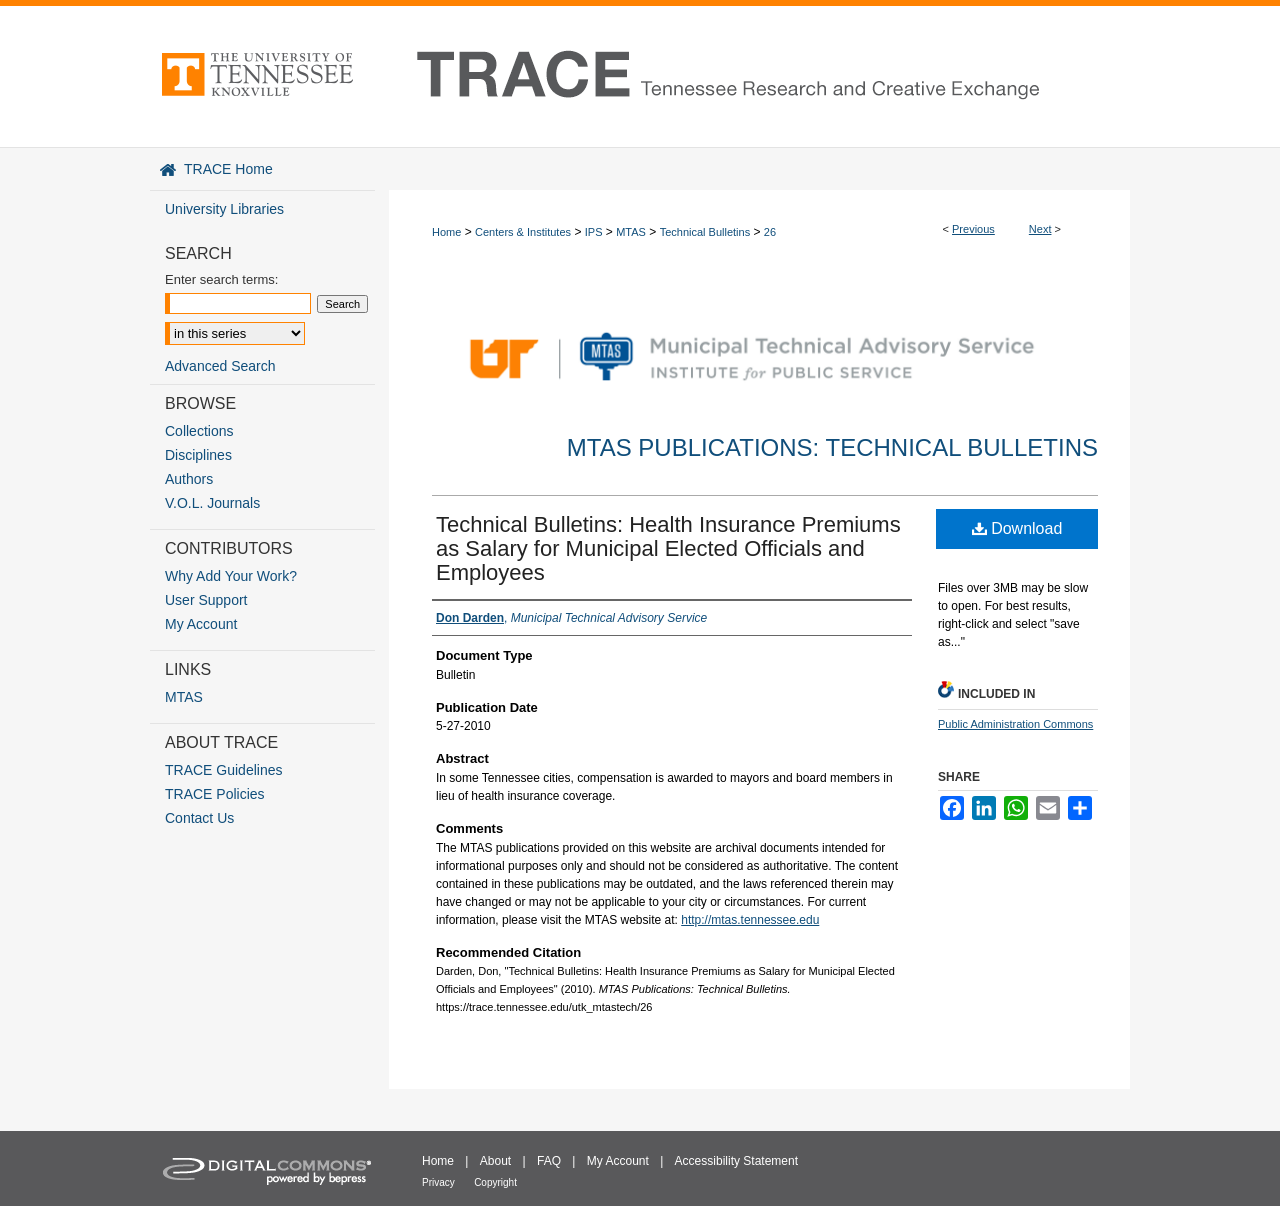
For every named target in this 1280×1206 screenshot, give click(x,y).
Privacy (438, 1182)
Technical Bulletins (705, 232)
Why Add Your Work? (231, 576)
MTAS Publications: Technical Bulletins (832, 447)
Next (1040, 229)
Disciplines (198, 455)
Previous (973, 229)
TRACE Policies (215, 794)
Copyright (495, 1182)
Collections (199, 431)
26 (770, 232)
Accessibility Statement (736, 1161)
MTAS (631, 232)
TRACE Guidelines (224, 770)
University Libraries (224, 209)
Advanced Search (220, 366)
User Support (206, 600)
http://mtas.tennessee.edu (750, 920)
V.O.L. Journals (212, 503)
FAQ (549, 1161)
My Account (201, 624)
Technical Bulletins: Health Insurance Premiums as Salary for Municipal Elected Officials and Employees (668, 548)
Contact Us (199, 818)
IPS (594, 232)
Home (446, 232)
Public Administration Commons (1015, 724)
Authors (189, 479)
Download (1017, 528)
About (495, 1161)
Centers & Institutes (523, 232)
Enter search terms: (221, 279)
